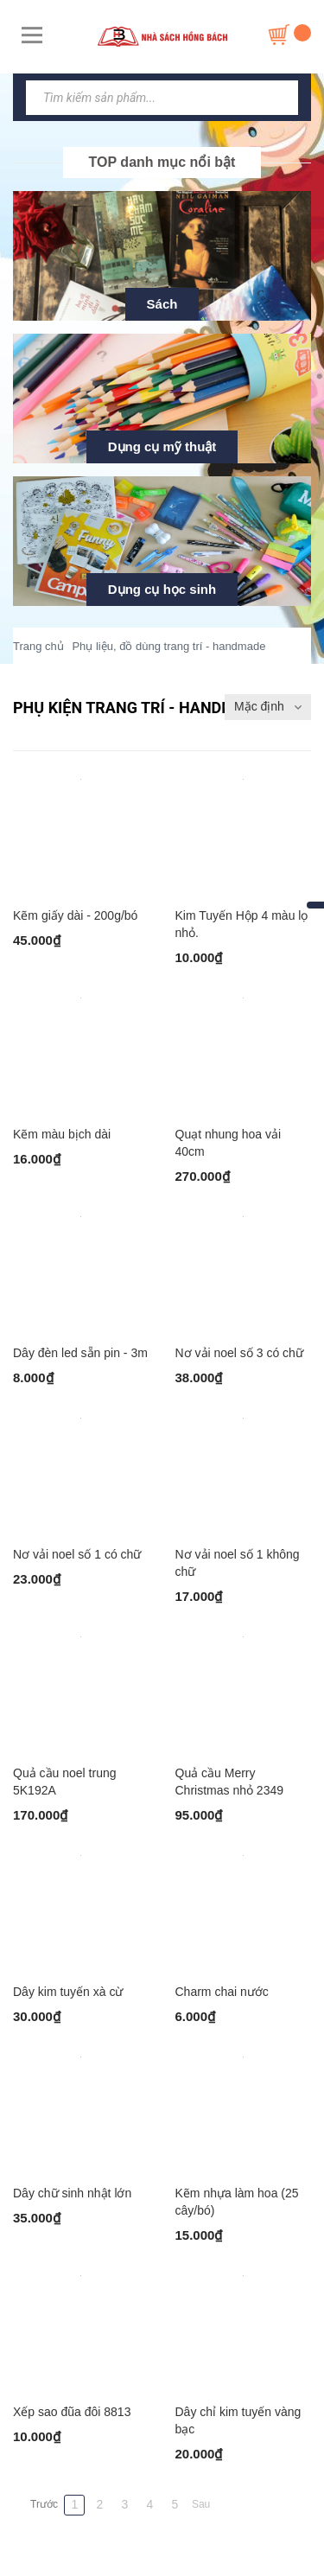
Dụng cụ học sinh (162, 589)
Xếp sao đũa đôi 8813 (71, 2412)
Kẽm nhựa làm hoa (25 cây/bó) (237, 2201)
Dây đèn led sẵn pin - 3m (80, 1353)
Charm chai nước (222, 1992)
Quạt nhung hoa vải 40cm (228, 1142)
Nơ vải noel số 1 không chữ (237, 1562)
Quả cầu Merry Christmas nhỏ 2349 (229, 1781)
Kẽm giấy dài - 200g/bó (75, 915)
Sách (162, 303)
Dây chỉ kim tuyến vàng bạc (238, 2420)
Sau (201, 2504)
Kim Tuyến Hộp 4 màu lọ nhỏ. (241, 924)
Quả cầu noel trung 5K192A (65, 1781)
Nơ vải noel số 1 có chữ (77, 1554)
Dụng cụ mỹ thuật (162, 446)
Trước (44, 2504)
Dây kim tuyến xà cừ (68, 1992)
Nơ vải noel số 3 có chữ (239, 1353)
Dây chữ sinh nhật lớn (72, 2193)
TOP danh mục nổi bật (162, 162)
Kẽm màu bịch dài (62, 1134)
